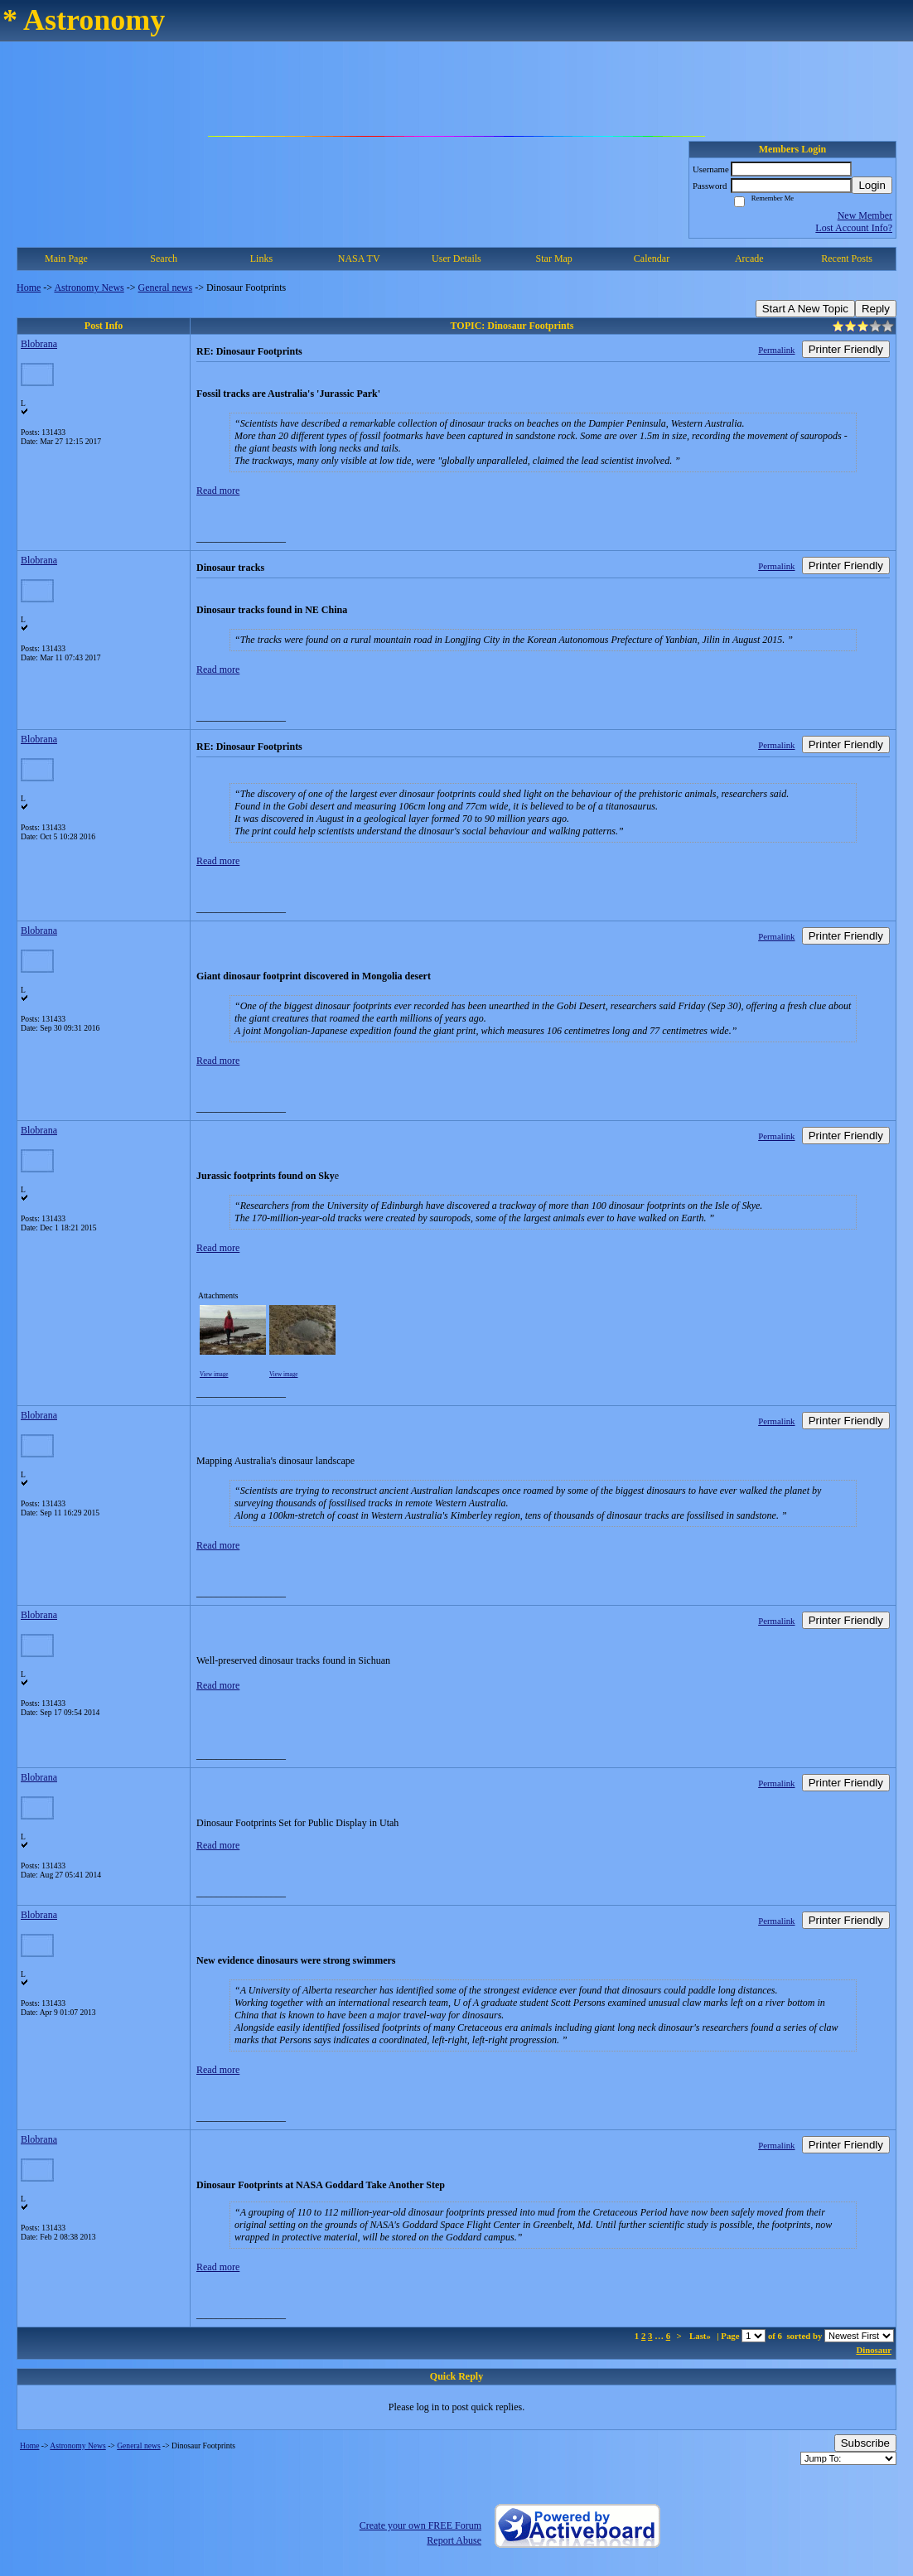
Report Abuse (454, 2540)
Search (163, 258)
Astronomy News (88, 287)
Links (261, 258)
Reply (876, 308)
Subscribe (865, 2443)
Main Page (66, 258)
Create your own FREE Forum (420, 2525)
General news (165, 287)
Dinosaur (873, 2350)
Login (872, 185)
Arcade (749, 258)
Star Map (554, 258)
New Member (865, 215)
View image (214, 1374)
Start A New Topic (805, 308)
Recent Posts (846, 258)
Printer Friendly (846, 349)
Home (29, 287)
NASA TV (359, 258)
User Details (456, 258)
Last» (701, 2336)
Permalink (776, 350)
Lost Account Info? (853, 228)
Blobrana (39, 344)
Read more (217, 490)
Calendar (651, 258)
